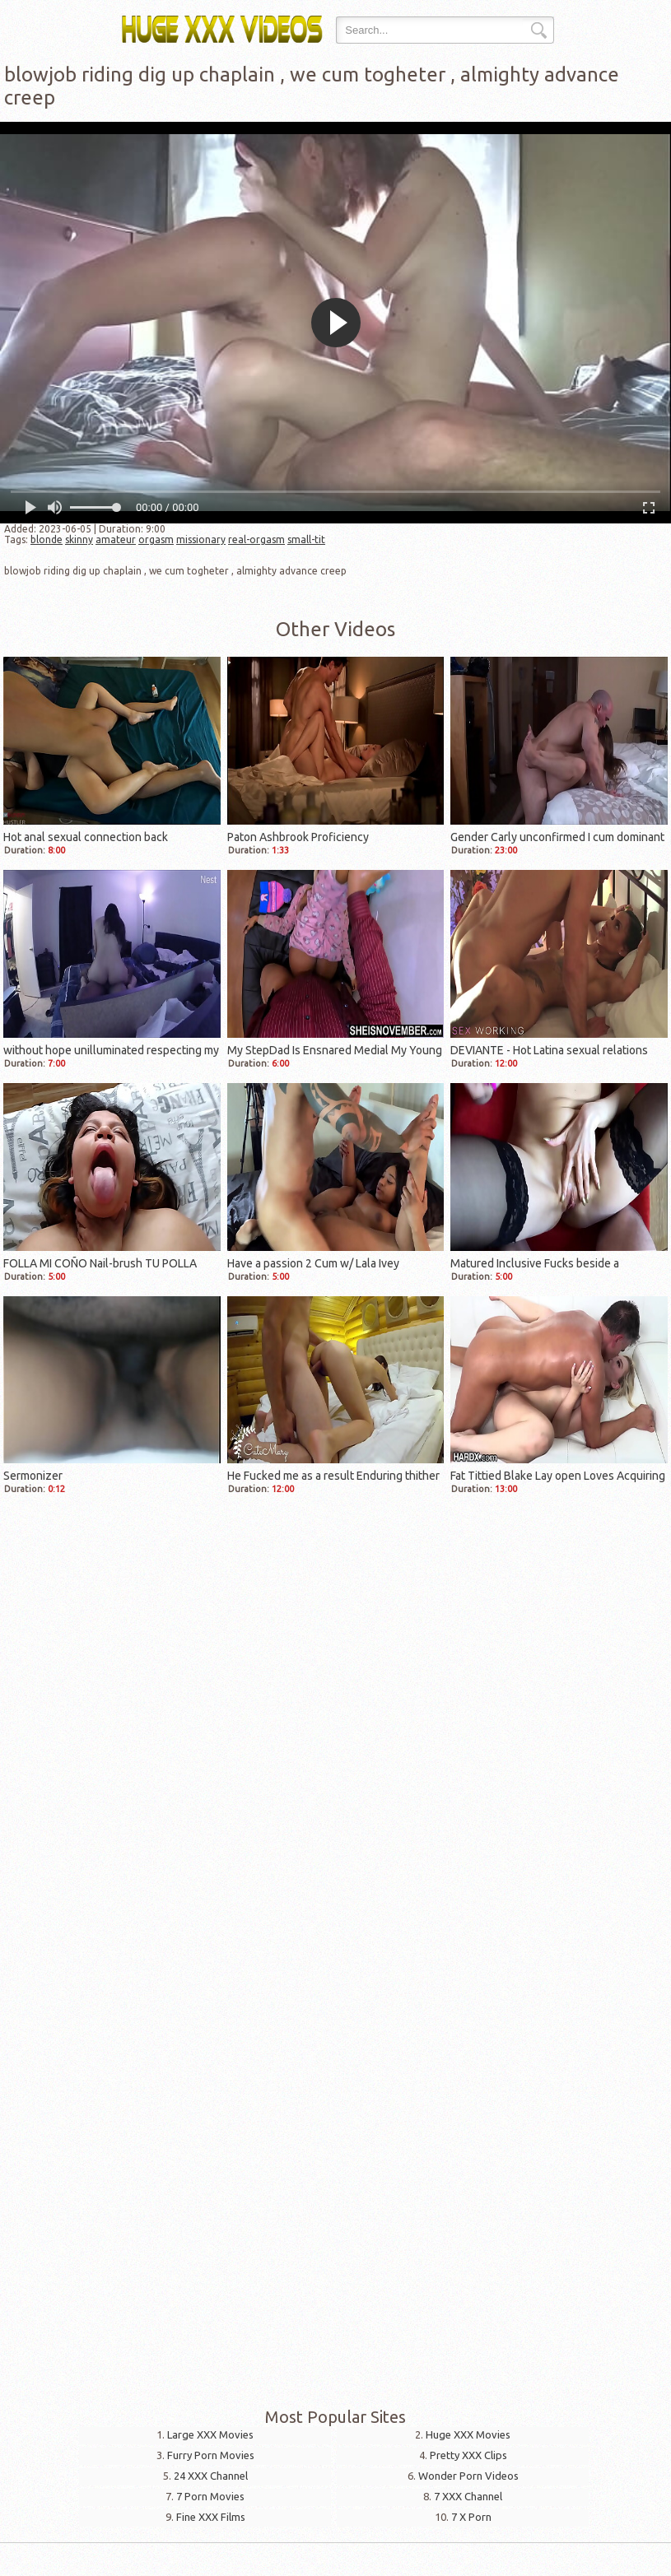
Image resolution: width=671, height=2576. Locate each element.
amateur (116, 539)
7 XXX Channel (468, 2496)
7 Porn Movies (210, 2496)
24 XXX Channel (211, 2475)
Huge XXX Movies (468, 2434)
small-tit (306, 539)
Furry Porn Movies (210, 2455)
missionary (201, 539)
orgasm (156, 539)
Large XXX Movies (210, 2434)
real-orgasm (256, 539)
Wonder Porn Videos (468, 2475)
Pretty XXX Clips (468, 2455)
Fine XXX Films (210, 2517)
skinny (79, 539)
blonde (46, 539)
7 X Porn (471, 2517)
